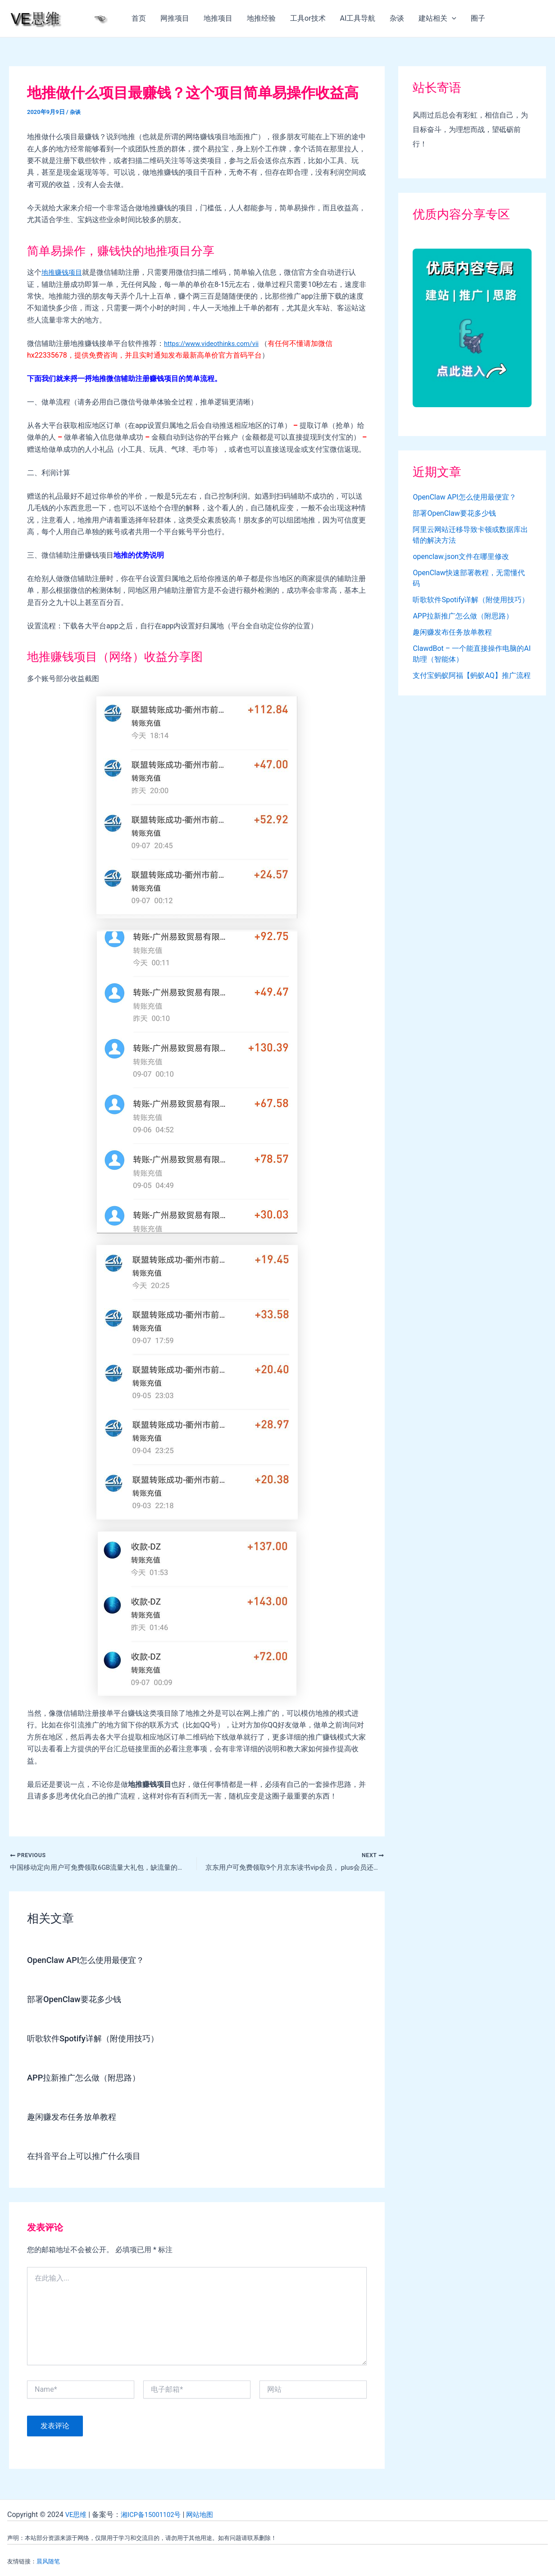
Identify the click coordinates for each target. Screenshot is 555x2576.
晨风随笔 (48, 2561)
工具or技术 (308, 18)
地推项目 (218, 18)
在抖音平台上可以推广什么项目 (90, 2157)
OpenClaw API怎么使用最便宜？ (91, 1961)
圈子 (478, 18)
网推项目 (174, 18)
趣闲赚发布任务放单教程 (76, 2118)
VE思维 (76, 2514)
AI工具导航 (358, 18)
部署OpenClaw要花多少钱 (79, 2000)
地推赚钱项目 (63, 272)
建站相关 (437, 18)
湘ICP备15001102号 (155, 2514)
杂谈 (397, 18)
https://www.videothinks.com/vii (216, 343)
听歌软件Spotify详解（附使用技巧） (100, 2040)
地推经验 (261, 18)
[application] (451, 18)
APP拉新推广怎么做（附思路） (90, 2079)
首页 (139, 18)
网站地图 (207, 2514)
